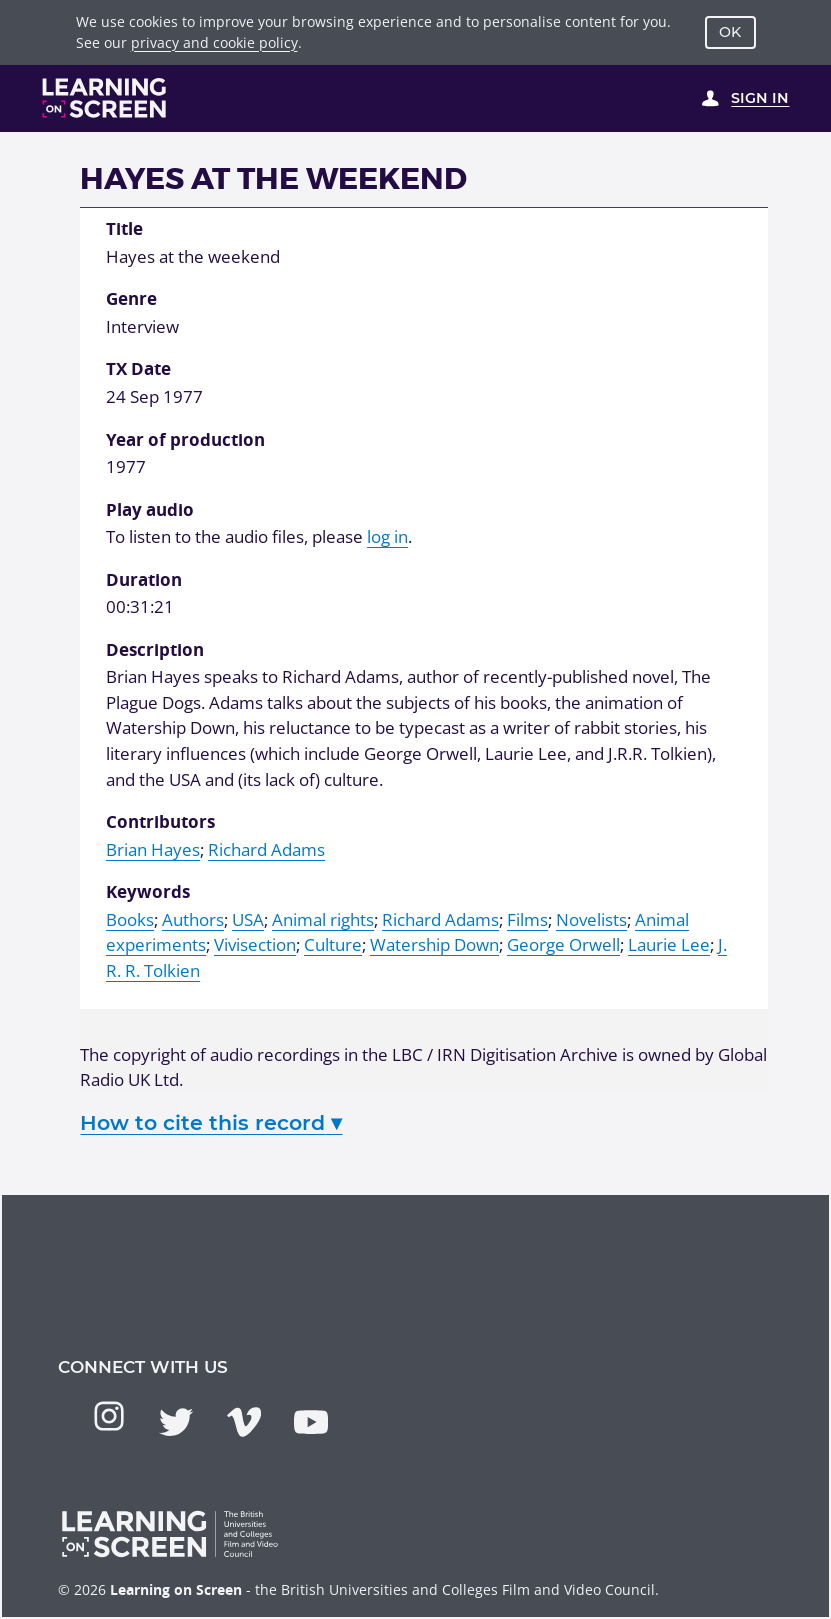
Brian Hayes (153, 849)
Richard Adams (266, 849)
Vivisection (255, 944)
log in (387, 536)
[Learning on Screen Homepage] (104, 98)
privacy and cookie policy (214, 42)
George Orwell (563, 944)
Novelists (591, 919)
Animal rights (323, 919)
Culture (333, 944)
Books (130, 919)
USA (248, 919)
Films (527, 919)
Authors (193, 919)
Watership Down (434, 944)
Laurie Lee (669, 944)
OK (730, 32)
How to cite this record (211, 1122)
